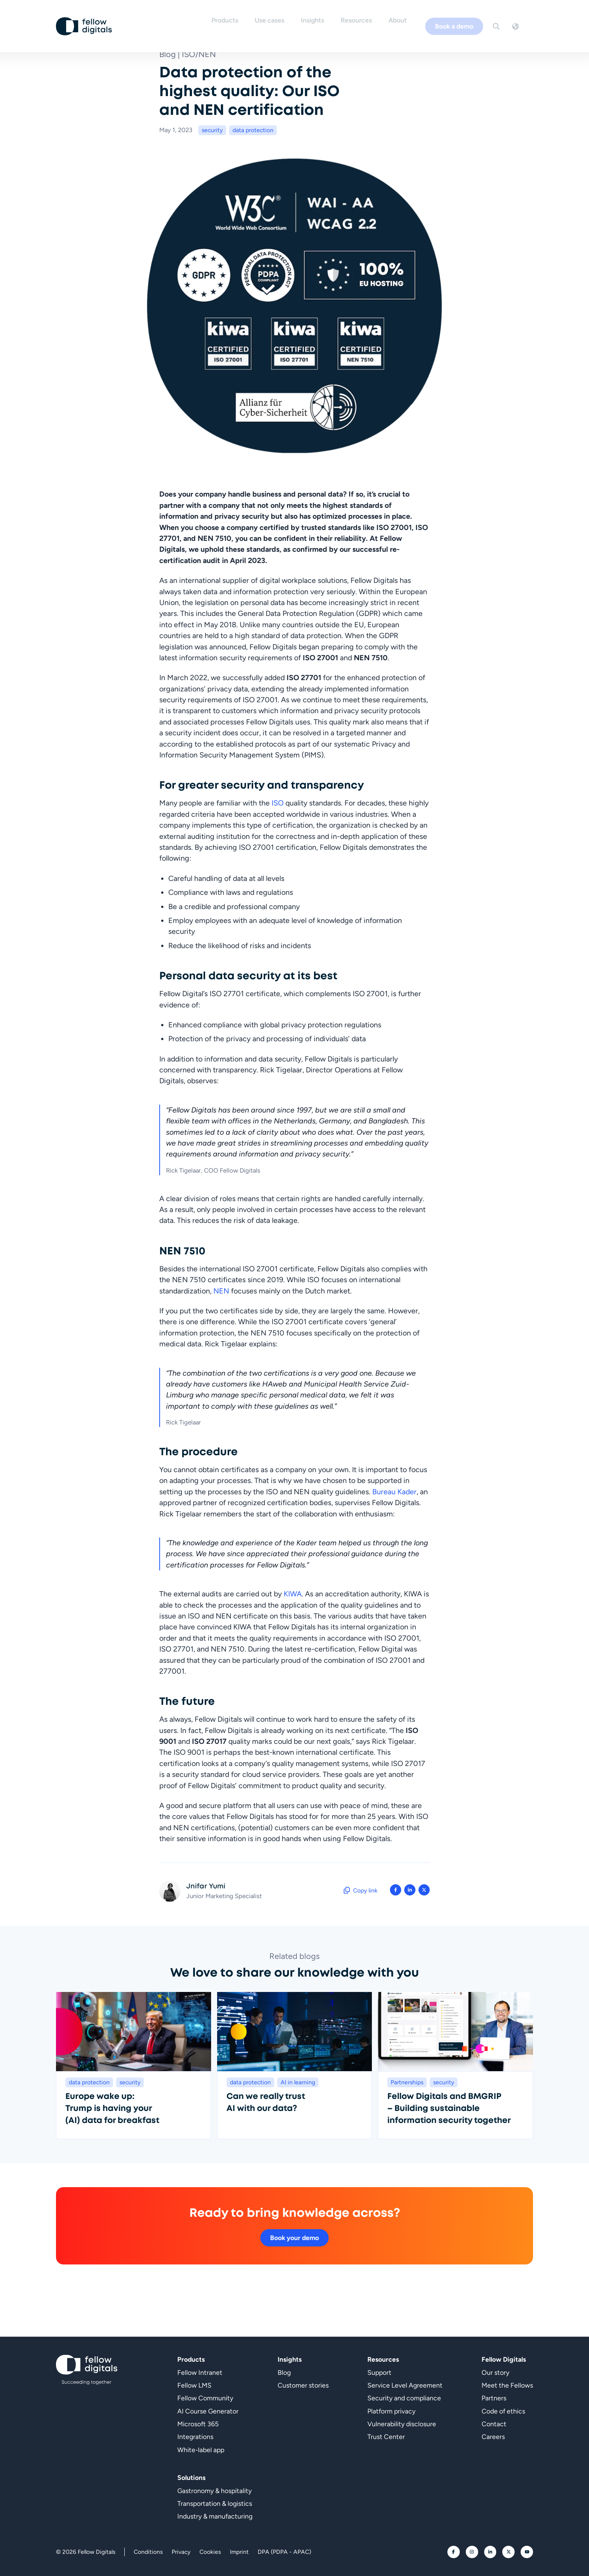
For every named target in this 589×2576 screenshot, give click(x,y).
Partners (494, 2398)
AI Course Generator (208, 2411)
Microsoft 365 (198, 2424)
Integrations (195, 2437)
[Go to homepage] (84, 18)
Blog (284, 2372)
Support (379, 2372)
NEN (221, 1290)
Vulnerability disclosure (401, 2424)
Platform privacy (391, 2411)
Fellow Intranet (199, 2372)
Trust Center (386, 2437)
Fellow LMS (194, 2385)
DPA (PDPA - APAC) (284, 2551)
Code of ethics (503, 2411)
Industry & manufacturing (214, 2516)
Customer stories (303, 2385)
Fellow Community (205, 2398)
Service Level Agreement (405, 2385)
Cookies (210, 2551)
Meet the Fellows (507, 2385)
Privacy (181, 2551)
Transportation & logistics (214, 2503)
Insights (324, 18)
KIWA (293, 1593)
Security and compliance (404, 2398)
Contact (494, 2424)
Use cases (281, 18)
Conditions (148, 2551)
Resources (368, 18)
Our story (495, 2372)
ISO (278, 802)
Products (236, 18)
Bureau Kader (394, 1491)
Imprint (239, 2551)
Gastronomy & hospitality (214, 2491)
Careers (493, 2437)
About (409, 18)
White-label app (200, 2450)
